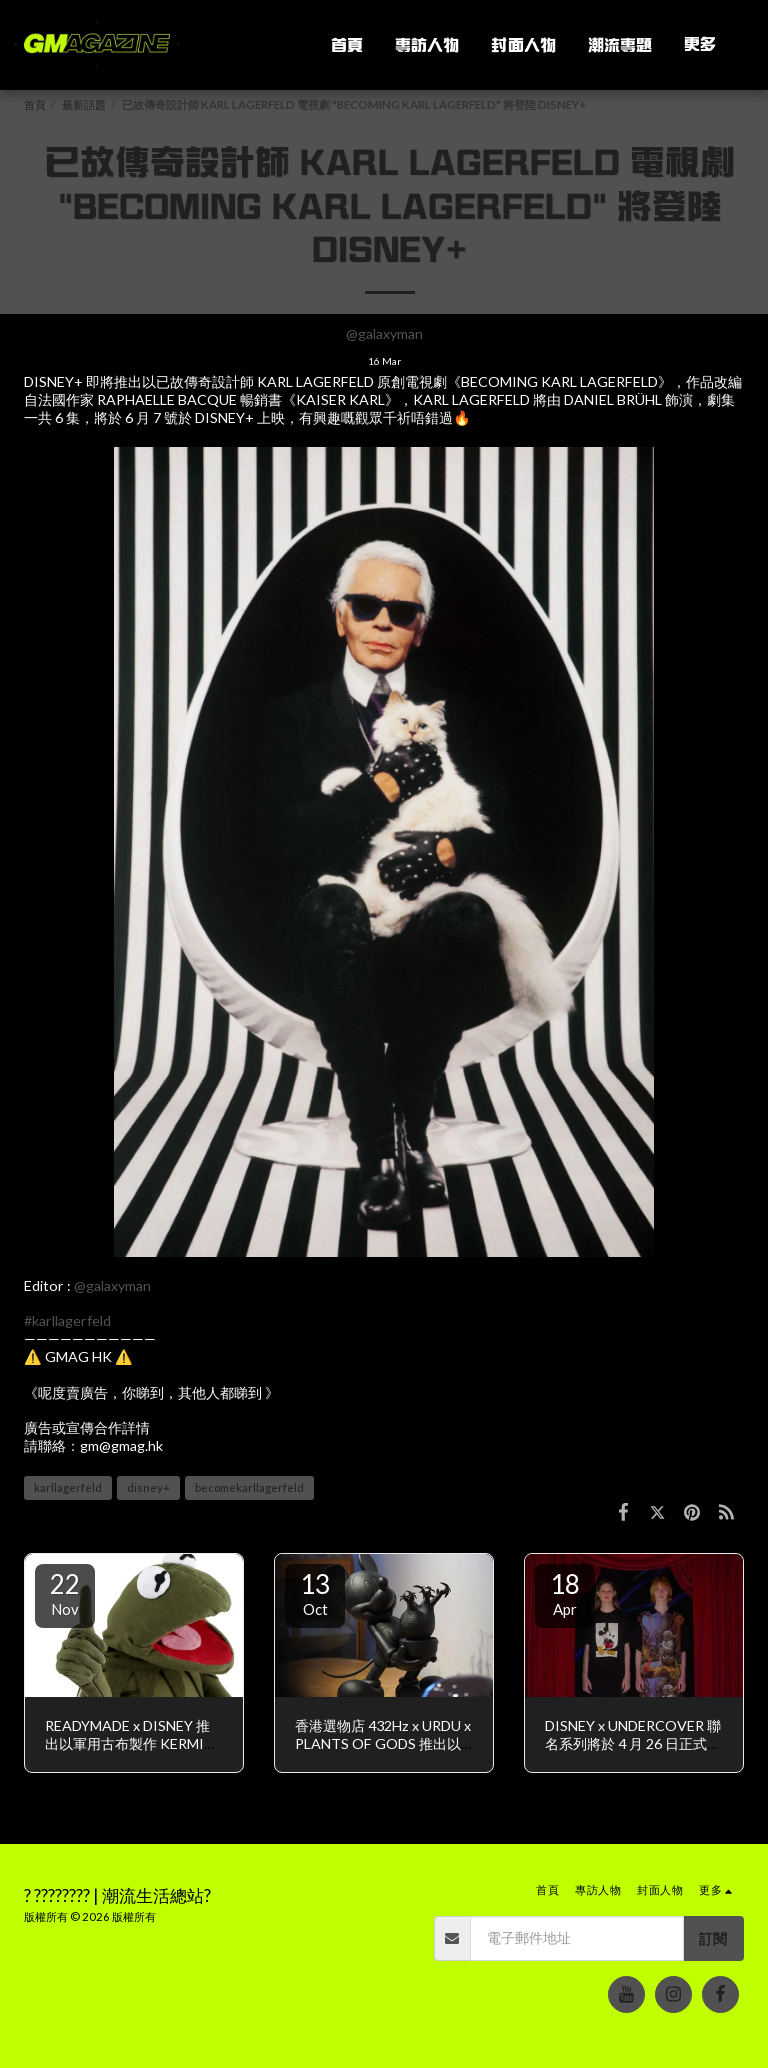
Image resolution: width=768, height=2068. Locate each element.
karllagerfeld (68, 1487)
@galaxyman (384, 333)
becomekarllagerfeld (249, 1487)
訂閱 (713, 1938)
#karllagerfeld (67, 1320)
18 (565, 1593)
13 (315, 1593)
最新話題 (84, 104)
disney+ (148, 1487)
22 (65, 1593)
